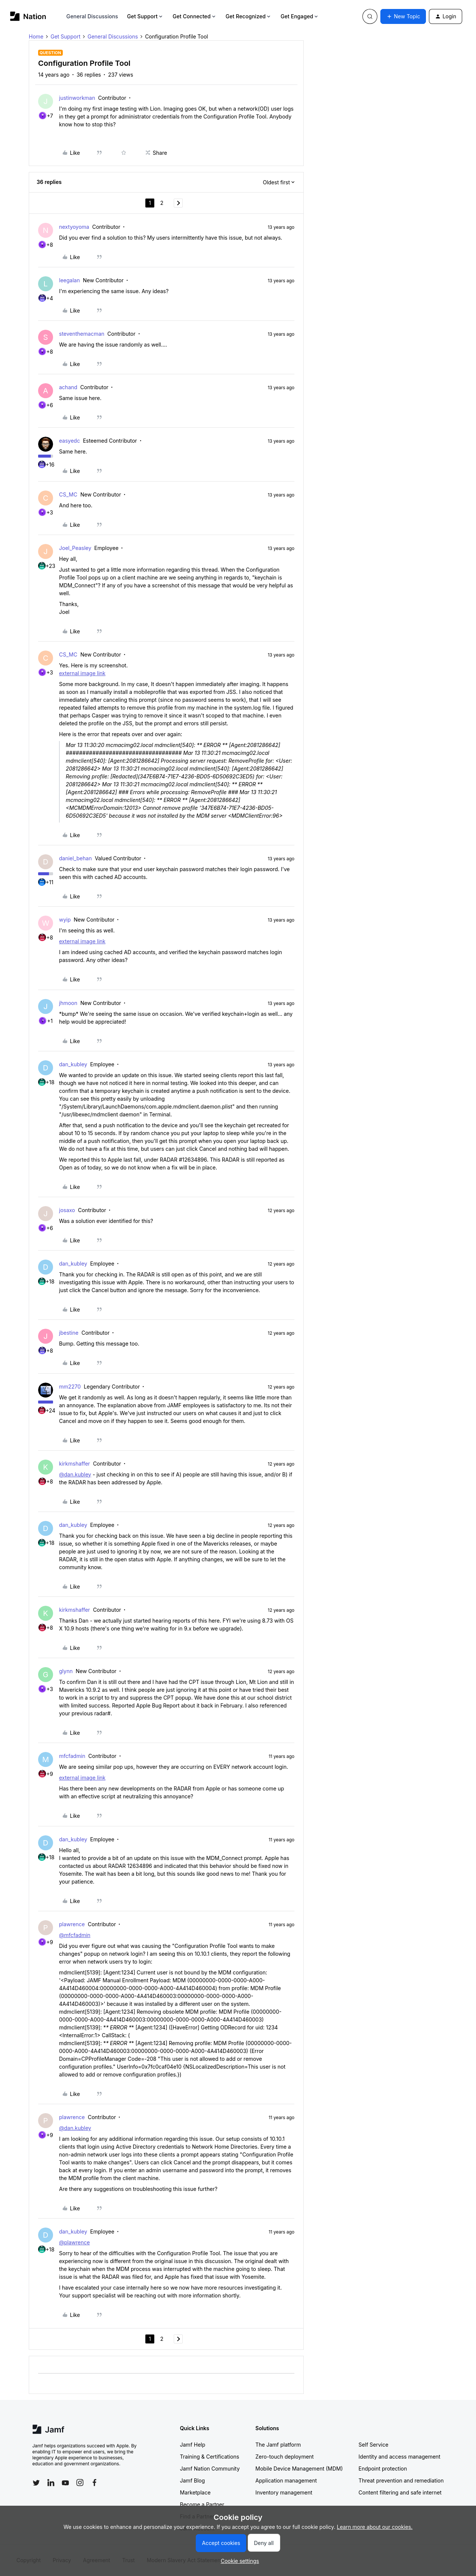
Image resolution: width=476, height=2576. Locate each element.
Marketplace (195, 2492)
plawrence (72, 1924)
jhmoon (68, 1003)
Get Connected (195, 16)
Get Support (145, 16)
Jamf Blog (192, 2480)
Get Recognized (249, 16)
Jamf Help (192, 2444)
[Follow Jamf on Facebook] (94, 2482)
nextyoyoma (74, 227)
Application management (286, 2480)
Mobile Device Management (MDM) (299, 2468)
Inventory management (284, 2492)
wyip (65, 919)
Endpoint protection (383, 2468)
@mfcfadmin (74, 1935)
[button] (403, 16)
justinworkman (77, 98)
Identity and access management (400, 2456)
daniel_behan (75, 858)
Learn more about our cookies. (375, 2527)
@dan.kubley (75, 1474)
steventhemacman (81, 334)
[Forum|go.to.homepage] (28, 16)
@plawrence (74, 2242)
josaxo (67, 1210)
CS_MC (68, 494)
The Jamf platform (278, 2444)
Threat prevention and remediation (401, 2480)
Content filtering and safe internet (400, 2492)
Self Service (374, 2444)
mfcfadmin (72, 1756)
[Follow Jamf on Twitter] (36, 2483)
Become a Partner (202, 2504)
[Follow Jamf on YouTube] (65, 2482)
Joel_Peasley (75, 548)
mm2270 (70, 1386)
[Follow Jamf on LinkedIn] (51, 2482)
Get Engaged (300, 16)
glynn (65, 1671)
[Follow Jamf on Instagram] (80, 2482)
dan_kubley (73, 1064)
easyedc (69, 440)
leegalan (69, 280)
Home (36, 36)
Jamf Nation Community (210, 2468)
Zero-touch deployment (285, 2456)
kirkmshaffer (74, 1463)
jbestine (68, 1333)
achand (68, 387)
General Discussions (92, 16)
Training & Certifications (209, 2456)
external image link (82, 673)
